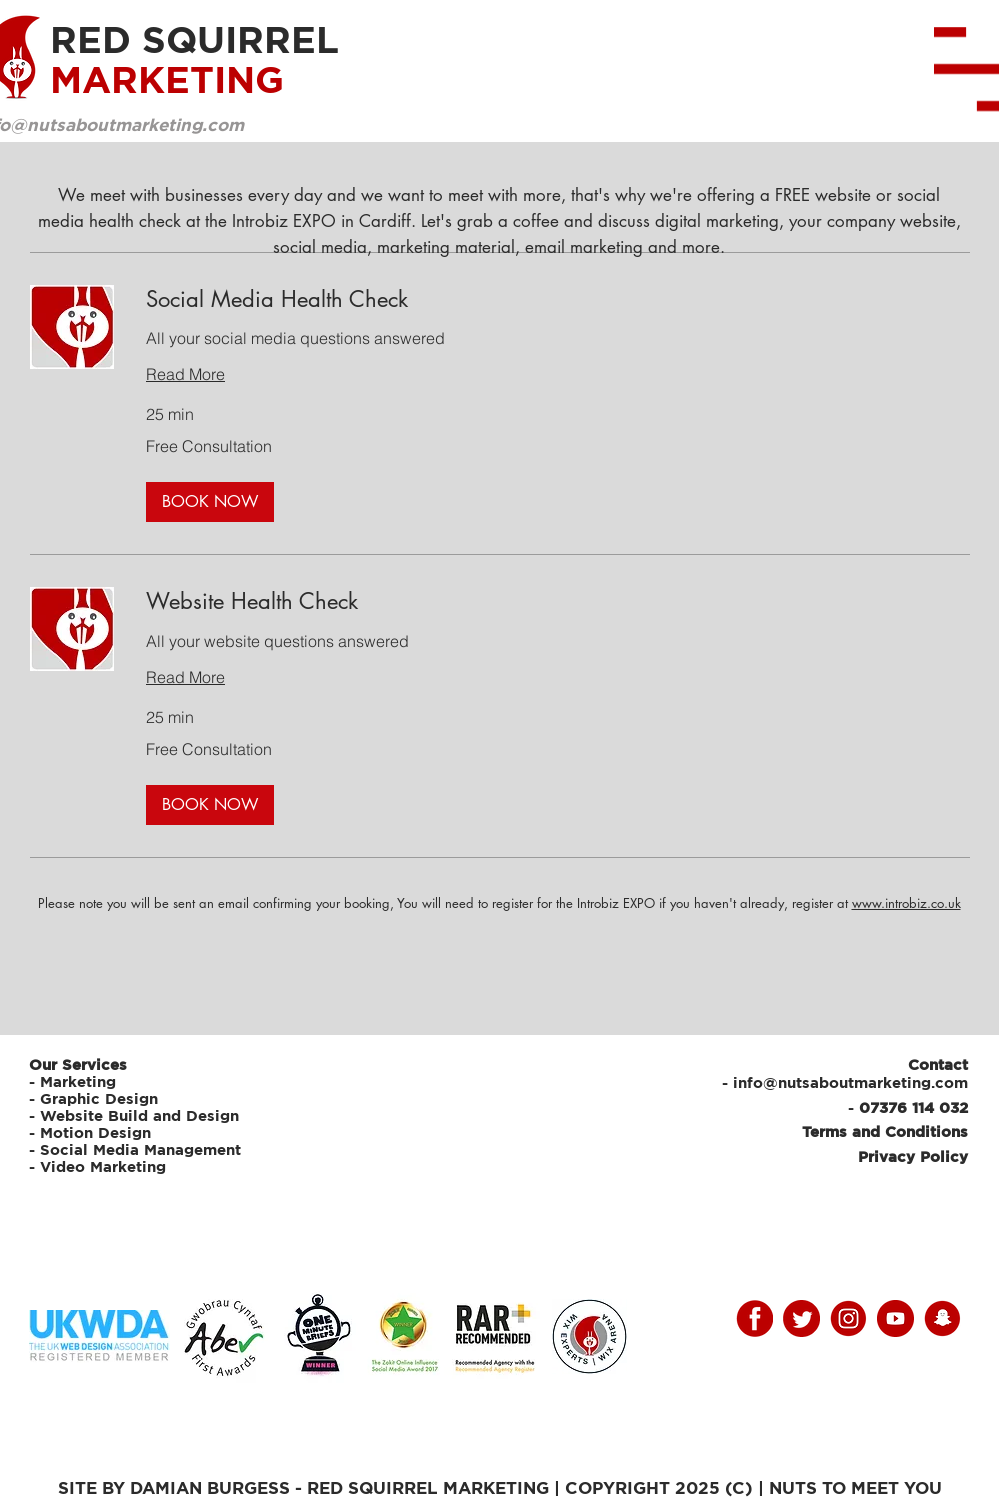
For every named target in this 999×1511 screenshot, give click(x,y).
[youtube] (895, 1318)
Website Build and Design (139, 1115)
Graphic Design (99, 1098)
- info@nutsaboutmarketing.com (845, 1082)
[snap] (942, 1318)
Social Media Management (143, 1149)
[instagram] (848, 1318)
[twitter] (801, 1318)
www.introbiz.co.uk (906, 903)
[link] (558, 299)
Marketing (78, 1081)
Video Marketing (103, 1166)
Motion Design (95, 1132)
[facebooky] (754, 1318)
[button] (210, 502)
